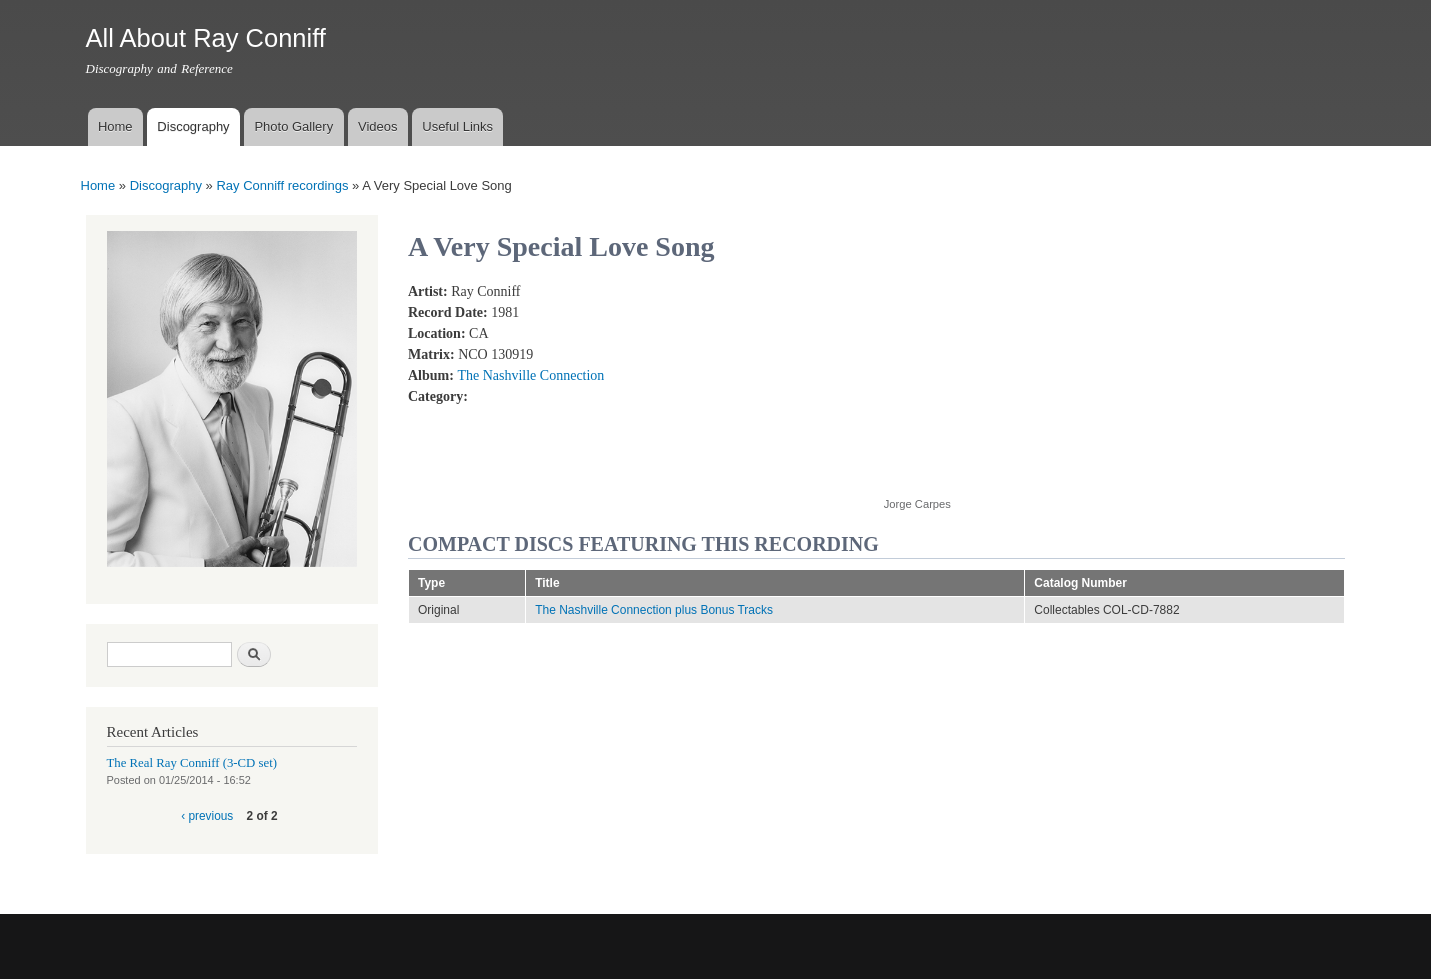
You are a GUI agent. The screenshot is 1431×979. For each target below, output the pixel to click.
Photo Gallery (293, 126)
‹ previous (207, 816)
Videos (378, 126)
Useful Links (457, 126)
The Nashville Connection (530, 375)
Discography (193, 126)
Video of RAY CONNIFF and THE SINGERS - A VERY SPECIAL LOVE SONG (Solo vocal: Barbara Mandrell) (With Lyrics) (1044, 378)
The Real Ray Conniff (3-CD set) (192, 763)
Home (115, 126)
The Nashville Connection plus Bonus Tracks (654, 610)
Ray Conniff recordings (282, 185)
